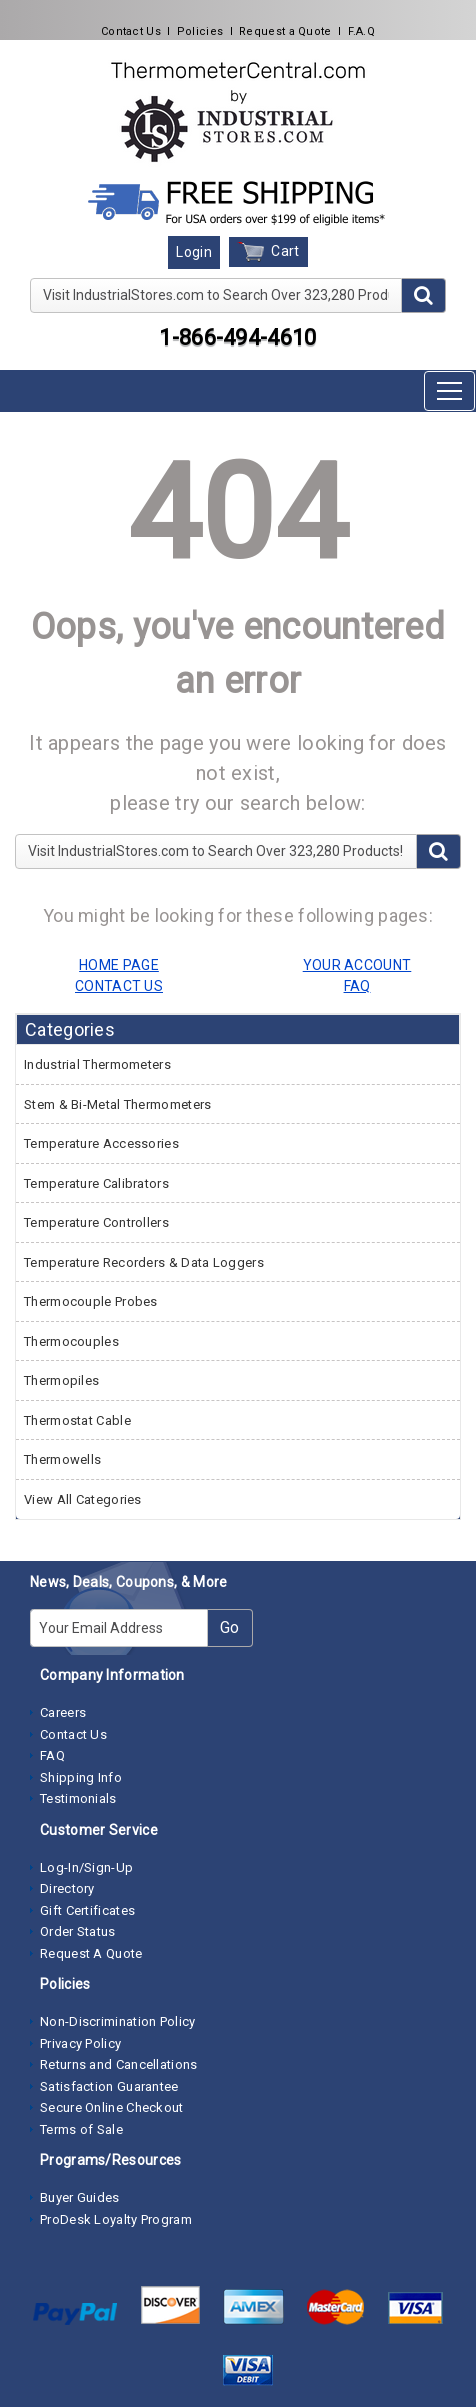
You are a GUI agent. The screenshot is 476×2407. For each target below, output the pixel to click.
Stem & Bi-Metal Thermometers (117, 1104)
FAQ (52, 1755)
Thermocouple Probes (91, 1301)
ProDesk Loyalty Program (116, 2219)
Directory (67, 1888)
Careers (63, 1712)
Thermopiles (61, 1380)
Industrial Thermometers (97, 1064)
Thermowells (62, 1459)
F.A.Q (362, 31)
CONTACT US (119, 986)
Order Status (78, 1931)
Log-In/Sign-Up (86, 1867)
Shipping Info (81, 1777)
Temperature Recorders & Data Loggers (144, 1262)
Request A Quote (91, 1953)
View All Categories (83, 1499)
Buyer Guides (80, 2197)
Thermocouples (71, 1341)
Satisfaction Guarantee (109, 2086)
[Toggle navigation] (449, 391)
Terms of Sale (81, 2129)
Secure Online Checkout (112, 2107)
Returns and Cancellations (119, 2064)
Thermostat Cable (77, 1420)
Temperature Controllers (96, 1222)
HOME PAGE (119, 965)
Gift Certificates (87, 1910)
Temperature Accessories (101, 1143)
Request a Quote (285, 31)
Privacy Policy (80, 2043)
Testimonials (78, 1798)
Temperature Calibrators (96, 1183)
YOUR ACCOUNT (357, 965)
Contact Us (131, 31)
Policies (200, 31)
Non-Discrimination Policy (118, 2021)
